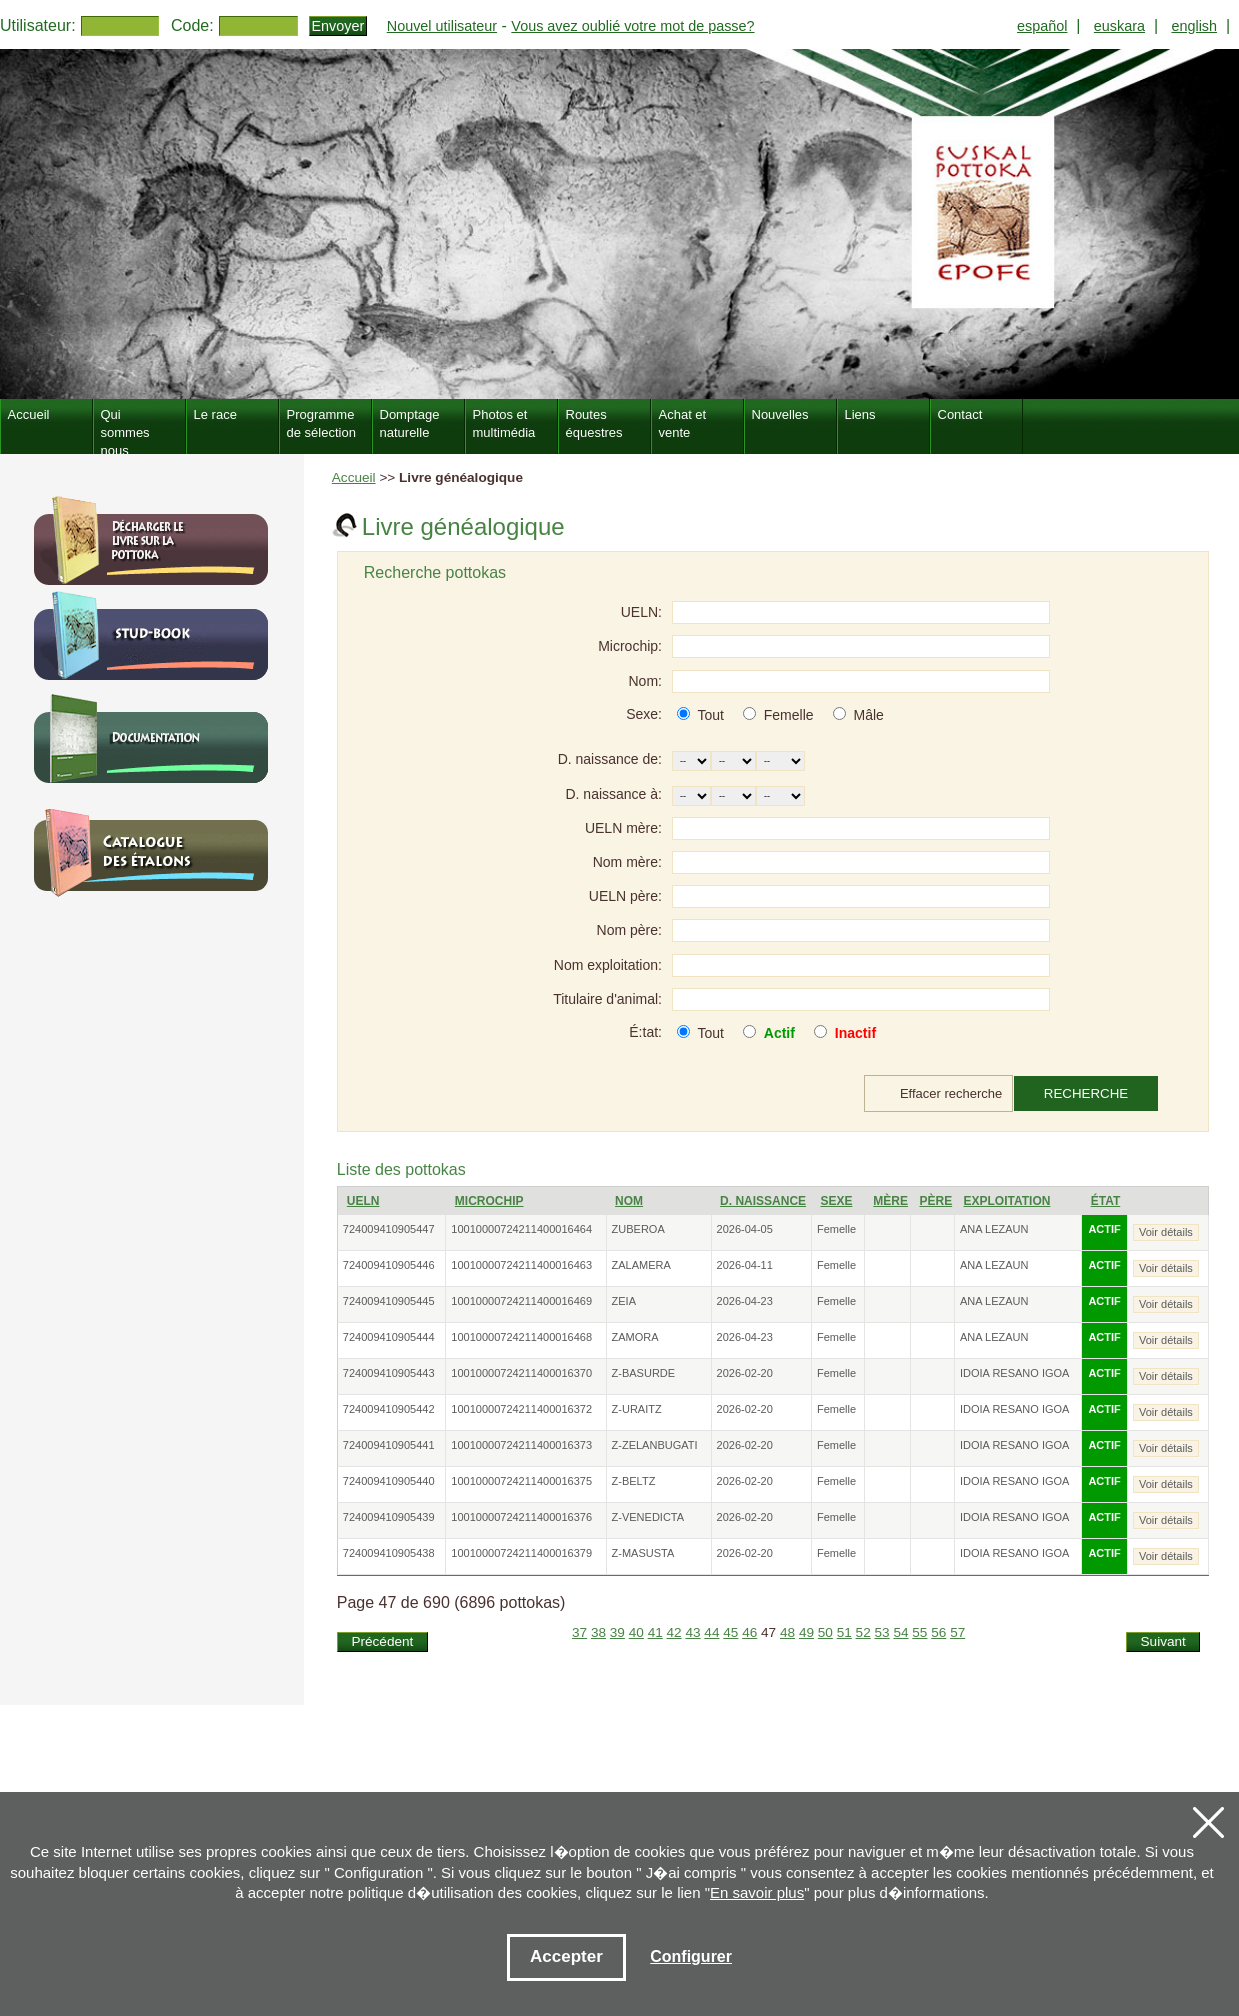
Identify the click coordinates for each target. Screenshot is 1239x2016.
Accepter (566, 1956)
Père (935, 1201)
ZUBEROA (638, 1229)
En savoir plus (757, 1892)
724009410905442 (389, 1409)
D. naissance (763, 1201)
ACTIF (1104, 1229)
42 (674, 1632)
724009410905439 (389, 1517)
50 (825, 1632)
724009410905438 (389, 1553)
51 (844, 1632)
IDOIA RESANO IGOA (1014, 1373)
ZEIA (624, 1301)
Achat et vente (683, 423)
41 (655, 1632)
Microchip (489, 1201)
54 (900, 1632)
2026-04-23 (745, 1301)
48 (787, 1632)
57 (957, 1632)
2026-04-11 (745, 1265)
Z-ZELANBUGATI (655, 1445)
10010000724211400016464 (521, 1229)
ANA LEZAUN (994, 1229)
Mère (890, 1201)
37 (579, 1632)
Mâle (868, 715)
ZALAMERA (641, 1265)
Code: (192, 25)
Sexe (836, 1201)
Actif (779, 1033)
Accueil (354, 477)
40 (636, 1632)
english (1194, 26)
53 (882, 1632)
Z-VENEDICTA (648, 1517)
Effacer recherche (951, 1093)
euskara (1119, 26)
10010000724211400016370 (521, 1373)
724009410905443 (389, 1373)
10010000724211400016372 (521, 1409)
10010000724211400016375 (521, 1481)
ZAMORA (635, 1337)
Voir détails (1166, 1232)
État (1106, 1201)
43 (692, 1632)
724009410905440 (389, 1481)
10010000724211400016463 (521, 1265)
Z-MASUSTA (643, 1553)
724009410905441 (389, 1445)
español (1042, 26)
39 (617, 1632)
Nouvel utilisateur (442, 26)
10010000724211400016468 (521, 1337)
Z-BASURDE (644, 1373)
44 (711, 1632)
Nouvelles (780, 414)
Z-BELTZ (634, 1481)
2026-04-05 (745, 1229)
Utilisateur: (38, 25)
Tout (710, 715)
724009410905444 (389, 1337)
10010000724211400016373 (521, 1445)
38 (598, 1632)
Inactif (855, 1033)
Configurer (691, 1956)
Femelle (789, 715)
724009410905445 (389, 1301)
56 (938, 1632)
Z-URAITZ (637, 1409)
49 (806, 1632)
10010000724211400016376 (521, 1517)
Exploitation (1007, 1201)
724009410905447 (389, 1229)
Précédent (382, 1641)
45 (730, 1632)
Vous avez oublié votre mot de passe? (632, 26)
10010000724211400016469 (521, 1301)
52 (863, 1632)
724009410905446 (389, 1265)
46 (749, 1632)
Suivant (1163, 1641)
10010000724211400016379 (521, 1553)
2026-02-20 (745, 1373)
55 (919, 1632)
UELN (363, 1201)
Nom (629, 1201)
